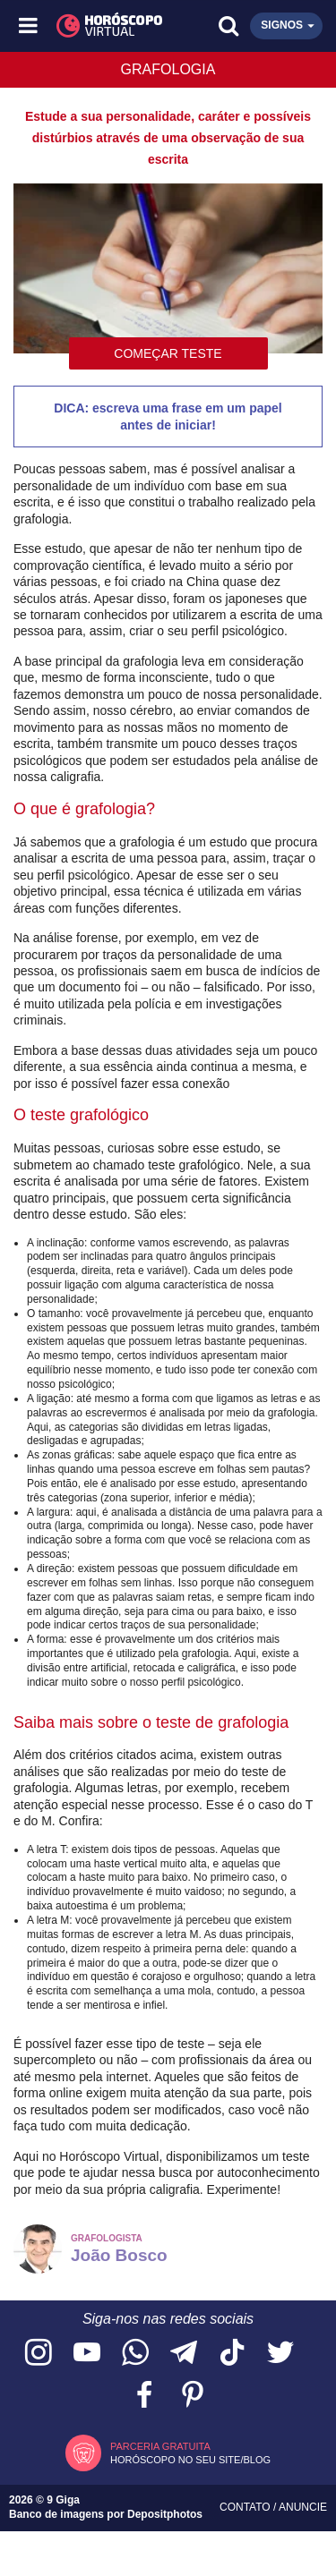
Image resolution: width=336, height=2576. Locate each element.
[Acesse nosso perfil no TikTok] (232, 2353)
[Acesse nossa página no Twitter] (280, 2353)
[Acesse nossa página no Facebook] (144, 2395)
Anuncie (303, 2507)
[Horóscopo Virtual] (99, 26)
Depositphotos (164, 2514)
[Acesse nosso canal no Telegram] (183, 2353)
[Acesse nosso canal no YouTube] (87, 2353)
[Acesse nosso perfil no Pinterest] (192, 2395)
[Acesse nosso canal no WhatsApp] (135, 2353)
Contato (246, 2507)
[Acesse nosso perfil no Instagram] (38, 2353)
